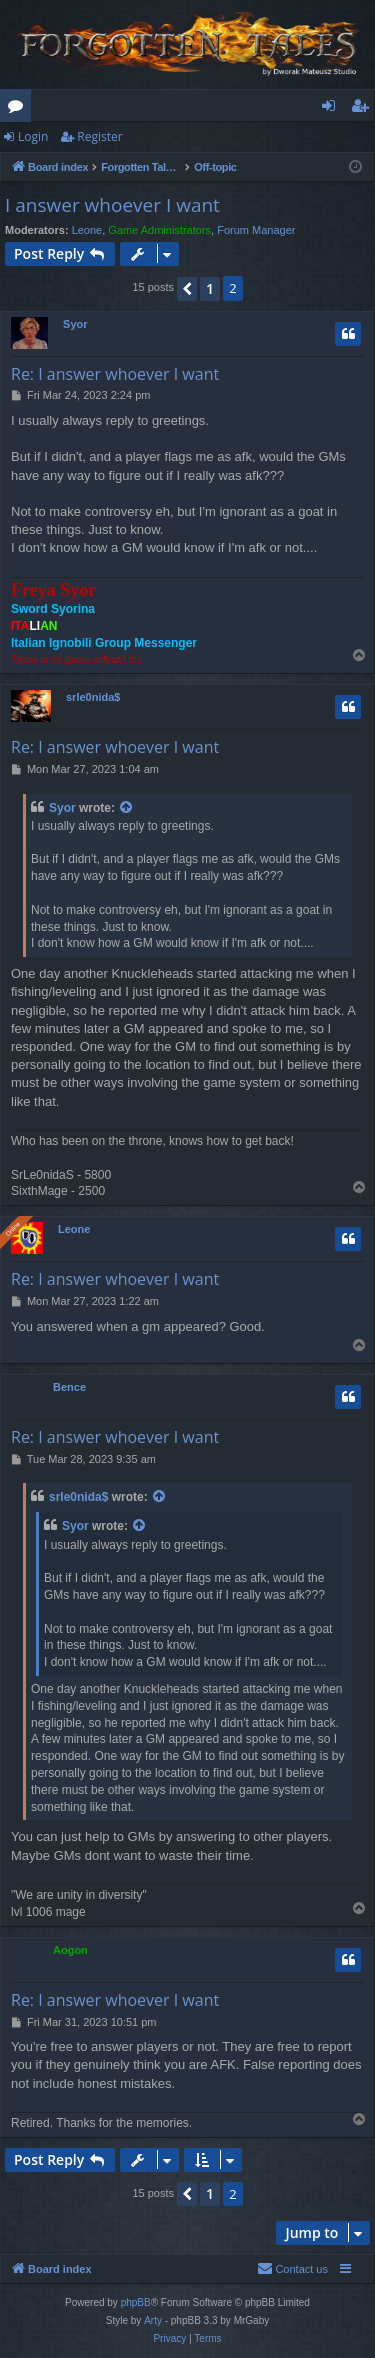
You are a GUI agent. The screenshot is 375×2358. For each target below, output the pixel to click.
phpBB (136, 2302)
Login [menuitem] (332, 109)
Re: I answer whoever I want (115, 374)
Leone (87, 230)
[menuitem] (292, 2269)
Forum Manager (256, 230)
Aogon (70, 1950)
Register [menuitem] (364, 109)
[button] (187, 289)
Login (33, 136)
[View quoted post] (127, 808)
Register (99, 136)
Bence (69, 1387)
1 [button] (210, 288)
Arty (153, 2320)
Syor (75, 324)
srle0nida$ (93, 697)
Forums (19, 109)
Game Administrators (159, 230)
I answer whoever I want (112, 205)
